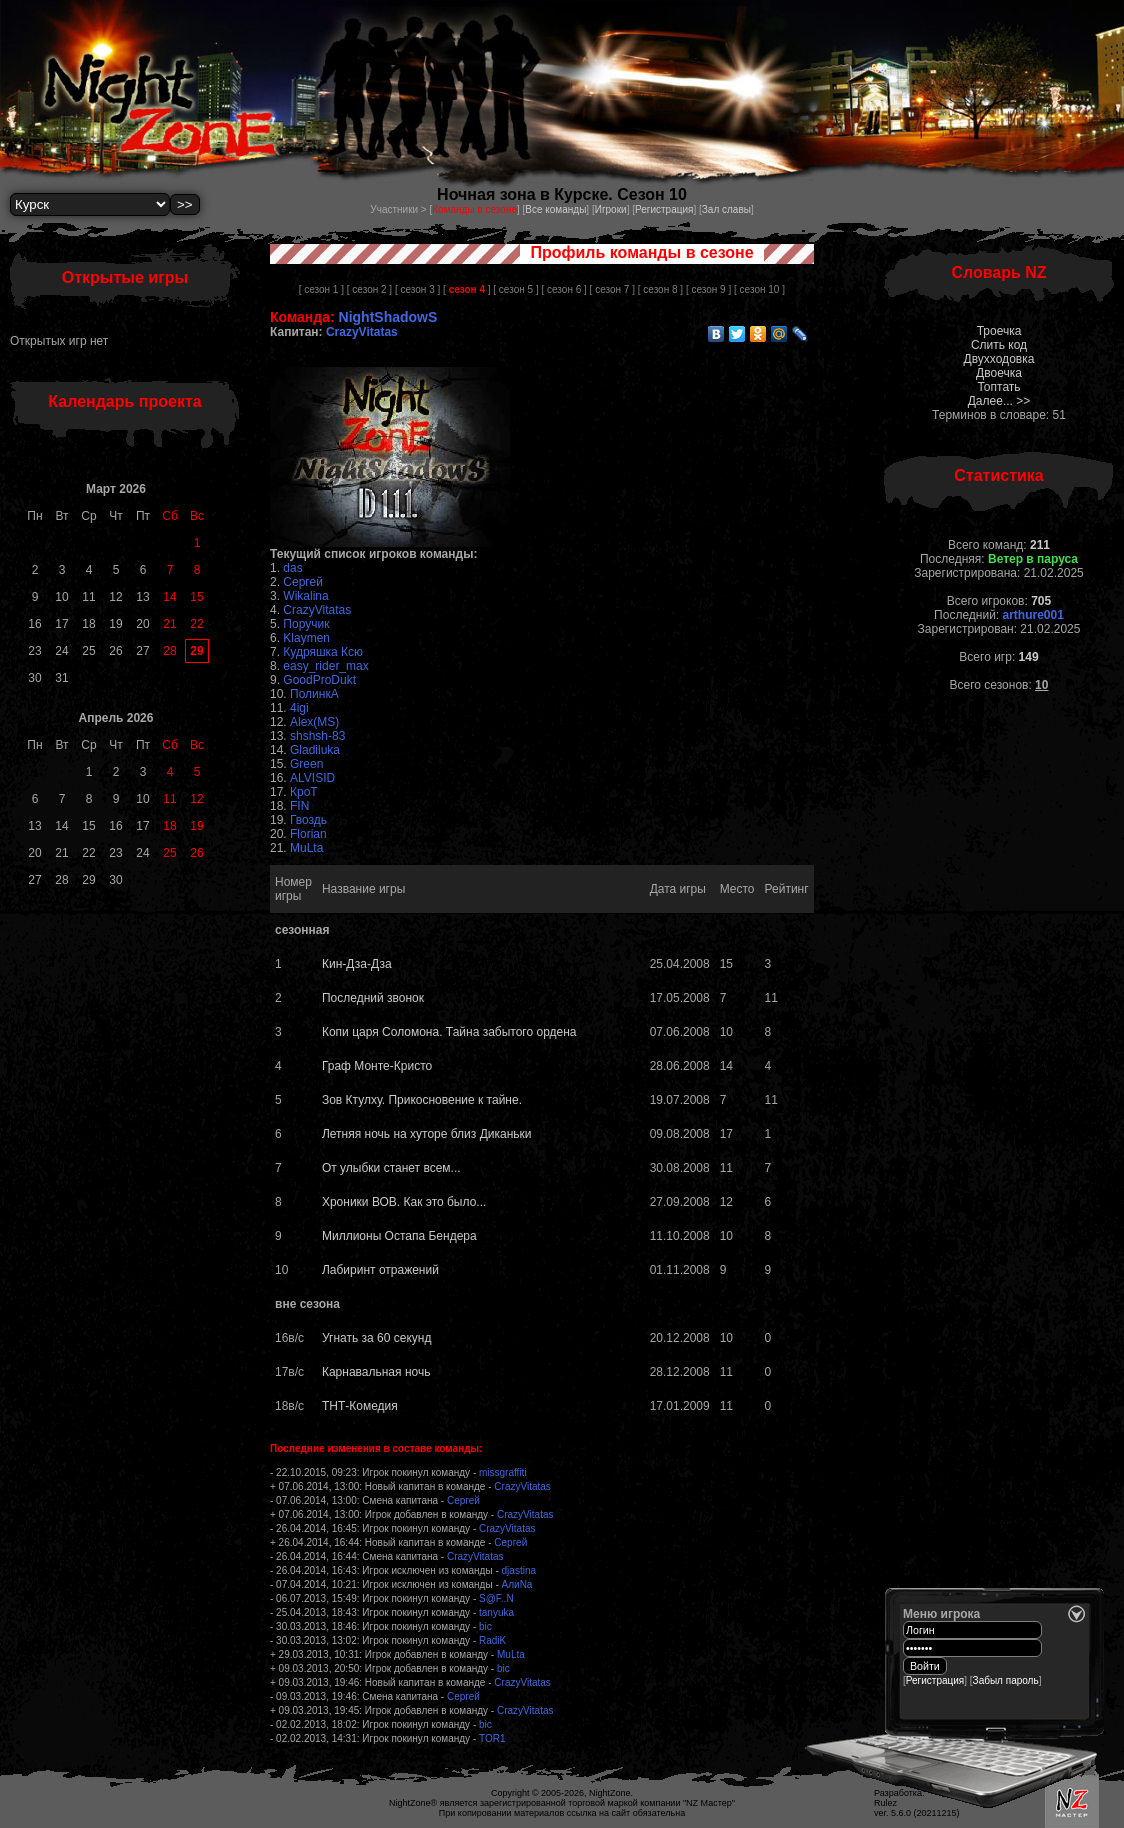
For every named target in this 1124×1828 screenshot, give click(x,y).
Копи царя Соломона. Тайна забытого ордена (449, 1032)
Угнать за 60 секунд (376, 1338)
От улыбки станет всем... (391, 1168)
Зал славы (726, 209)
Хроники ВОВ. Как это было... (404, 1202)
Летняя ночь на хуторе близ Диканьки (427, 1134)
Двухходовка (999, 359)
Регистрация (664, 209)
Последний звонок (373, 998)
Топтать (998, 387)
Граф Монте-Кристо (377, 1066)
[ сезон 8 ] (660, 289)
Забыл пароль (1006, 1680)
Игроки (611, 209)
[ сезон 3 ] (417, 289)
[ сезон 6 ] (563, 289)
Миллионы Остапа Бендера (399, 1236)
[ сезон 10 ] (759, 289)
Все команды (555, 209)
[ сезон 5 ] (515, 289)
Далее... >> (999, 401)
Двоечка (999, 373)
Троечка (999, 331)
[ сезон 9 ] (708, 289)
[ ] (466, 289)
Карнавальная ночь (376, 1372)
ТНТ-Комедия (360, 1406)
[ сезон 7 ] (612, 289)
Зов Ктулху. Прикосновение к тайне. (422, 1100)
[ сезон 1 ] (321, 289)
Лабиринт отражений (380, 1270)
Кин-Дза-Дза (357, 964)
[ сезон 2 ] (369, 289)
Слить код (999, 345)
